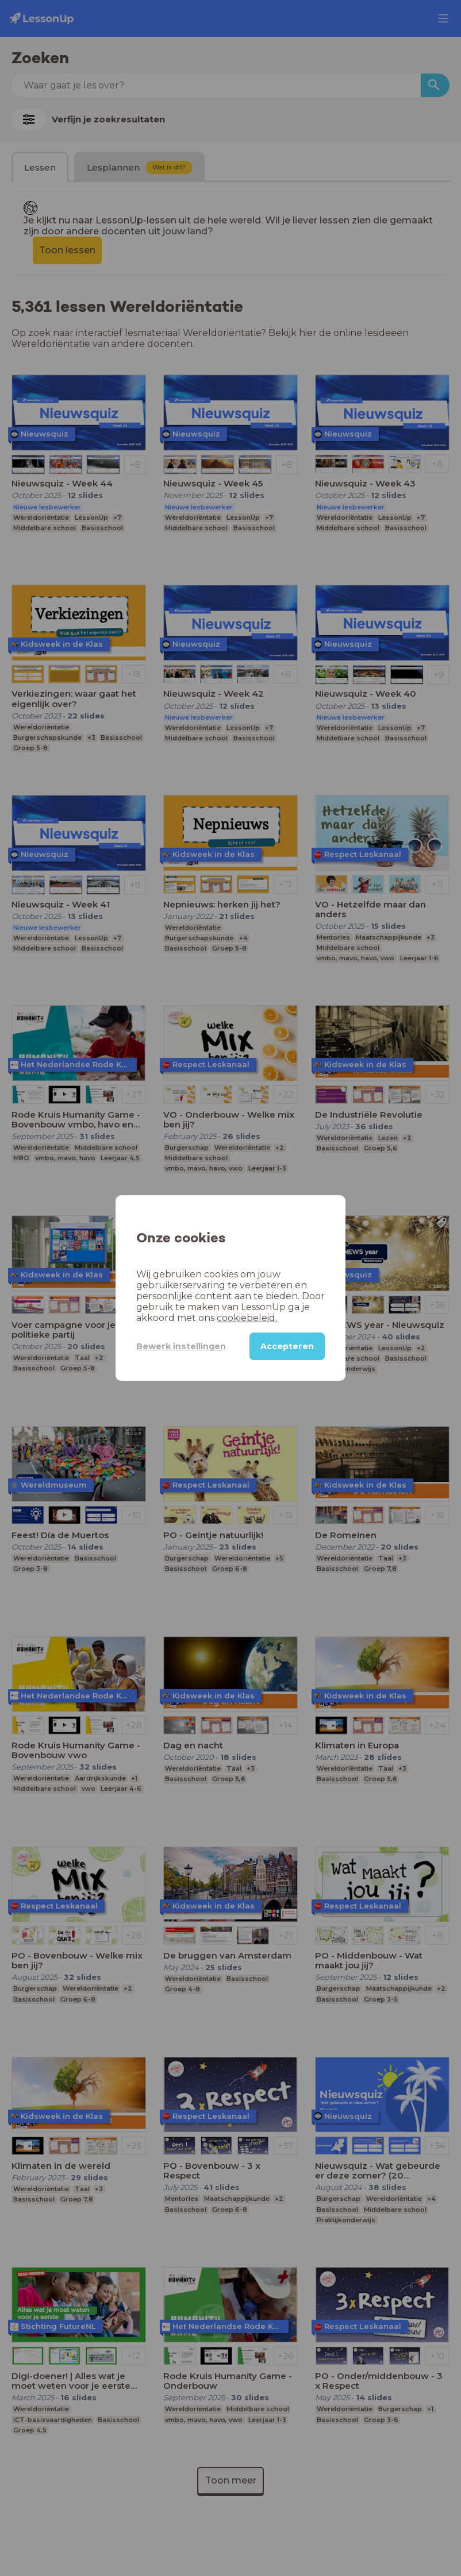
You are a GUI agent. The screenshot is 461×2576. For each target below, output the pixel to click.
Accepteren (287, 1346)
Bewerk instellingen (181, 1346)
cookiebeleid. (247, 1317)
